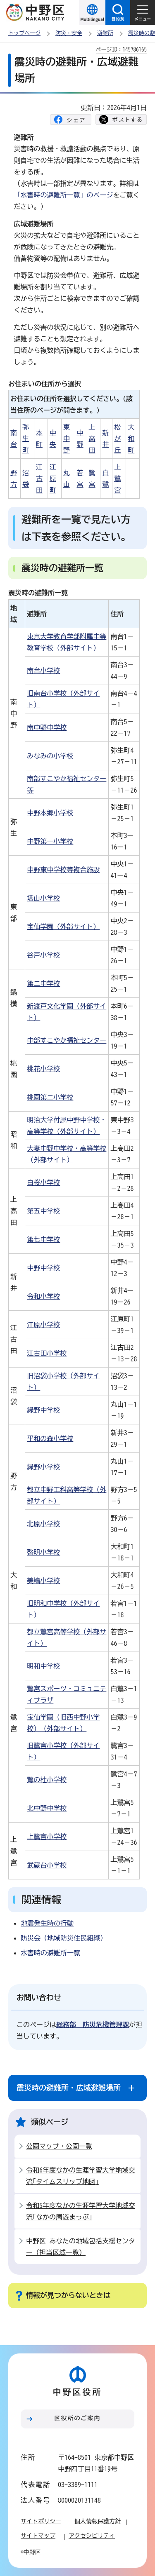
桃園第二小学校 (50, 1097)
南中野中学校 (47, 727)
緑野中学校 (43, 1410)
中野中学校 (43, 1268)
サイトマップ (38, 2535)
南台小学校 (43, 670)
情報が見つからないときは (68, 2295)
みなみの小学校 (50, 756)
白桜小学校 (43, 1182)
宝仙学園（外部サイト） (63, 926)
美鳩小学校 (43, 1580)
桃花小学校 (43, 1068)
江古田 (39, 478)
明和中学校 (43, 1666)
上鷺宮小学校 (47, 1836)
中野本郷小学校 (50, 812)
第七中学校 (43, 1239)
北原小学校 (43, 1523)
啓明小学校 (43, 1552)
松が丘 (117, 438)
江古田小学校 (47, 1353)
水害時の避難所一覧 (50, 1953)
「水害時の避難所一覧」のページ (63, 195)
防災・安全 (68, 33)
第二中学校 (43, 983)
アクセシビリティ (92, 2535)
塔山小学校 (43, 898)
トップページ (24, 33)
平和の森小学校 (50, 1438)
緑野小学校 (43, 1467)
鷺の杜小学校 (47, 1779)
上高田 (92, 438)
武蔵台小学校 (47, 1865)
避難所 (105, 33)
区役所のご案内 (78, 2418)
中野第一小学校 (50, 841)
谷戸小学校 (43, 955)
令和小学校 (43, 1296)
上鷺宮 (117, 478)
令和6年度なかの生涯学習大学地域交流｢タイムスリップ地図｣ (80, 2176)
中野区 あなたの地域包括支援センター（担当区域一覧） (80, 2247)
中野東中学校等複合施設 (63, 869)
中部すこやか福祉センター (66, 1040)
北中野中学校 (47, 1808)
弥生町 (25, 438)
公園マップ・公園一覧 (59, 2146)
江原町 (53, 478)
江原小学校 (43, 1324)
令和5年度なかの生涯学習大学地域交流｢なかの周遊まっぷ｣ (80, 2211)
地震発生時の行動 (47, 1923)
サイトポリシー (41, 2521)
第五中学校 (43, 1211)
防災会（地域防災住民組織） (64, 1938)
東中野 (66, 438)
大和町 (131, 438)
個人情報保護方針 (97, 2521)
